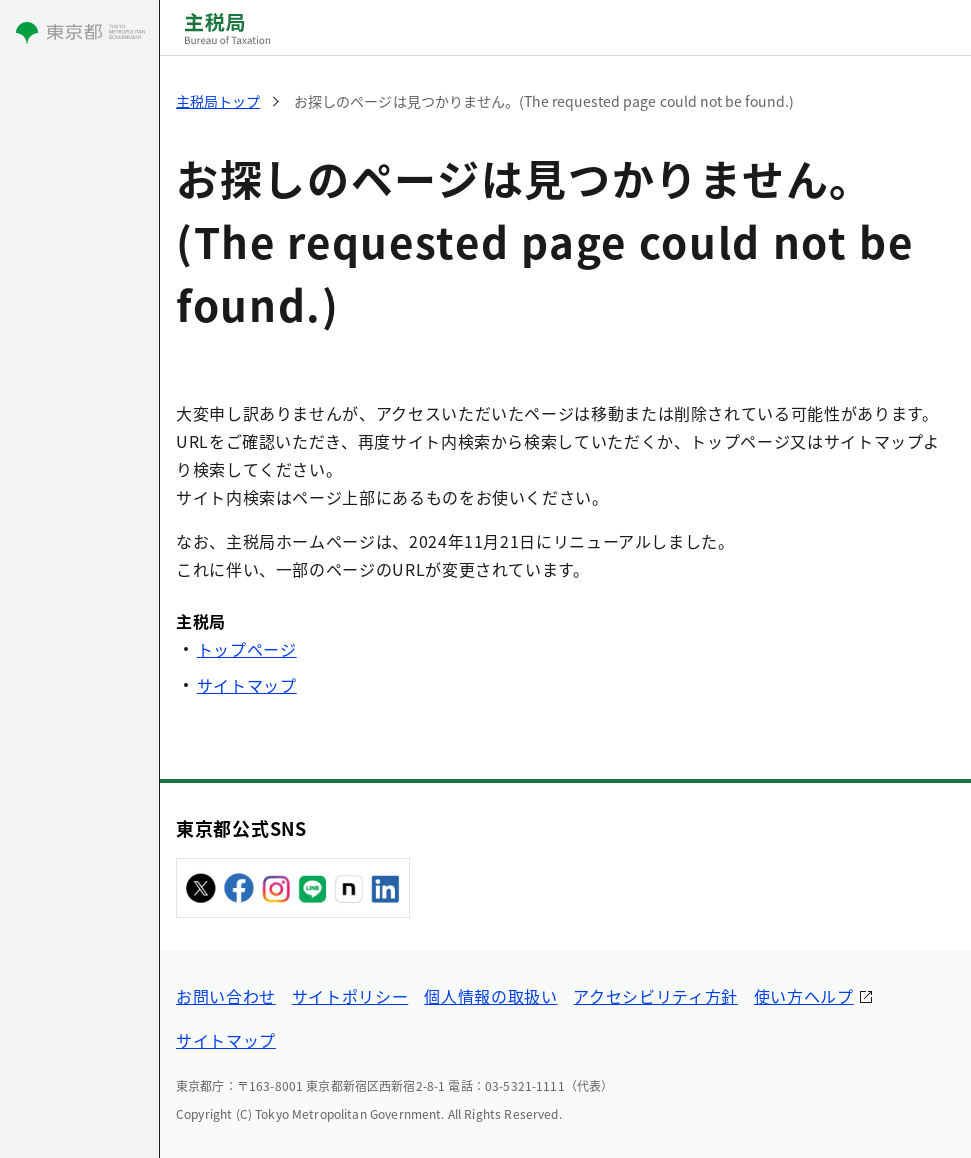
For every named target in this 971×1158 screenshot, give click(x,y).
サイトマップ (247, 685)
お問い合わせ (226, 996)
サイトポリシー (350, 996)
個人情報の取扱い (490, 996)
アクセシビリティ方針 (655, 996)
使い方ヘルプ (804, 996)
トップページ (247, 649)
